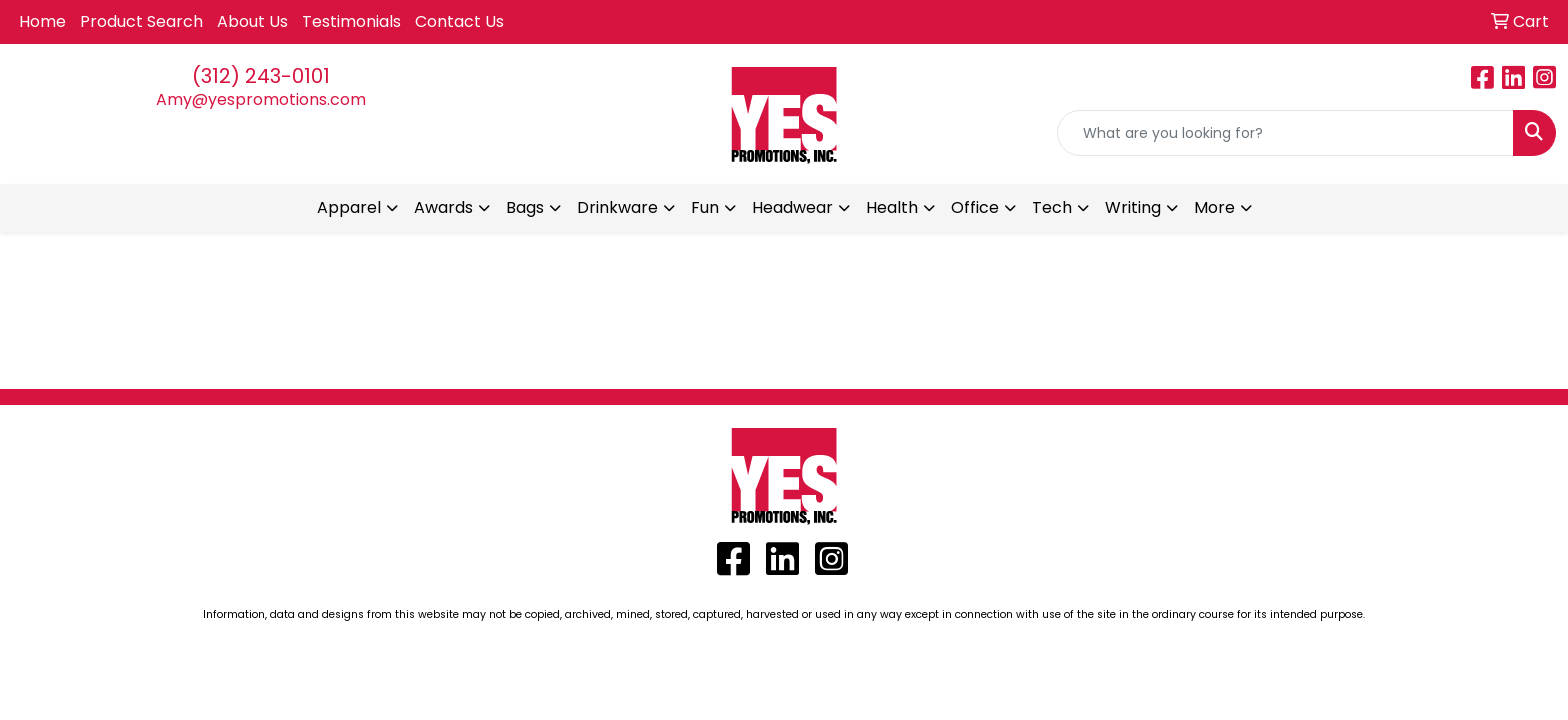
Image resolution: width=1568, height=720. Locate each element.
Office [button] (975, 207)
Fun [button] (705, 207)
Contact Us (459, 21)
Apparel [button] (349, 207)
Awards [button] (443, 207)
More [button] (1214, 207)
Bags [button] (525, 207)
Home (42, 21)
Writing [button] (1133, 207)
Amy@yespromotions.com (261, 99)
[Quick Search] (1285, 133)
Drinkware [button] (617, 207)
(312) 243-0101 (261, 76)
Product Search (141, 21)
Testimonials (351, 21)
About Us (252, 21)
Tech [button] (1052, 207)
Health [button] (892, 207)
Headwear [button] (792, 207)
